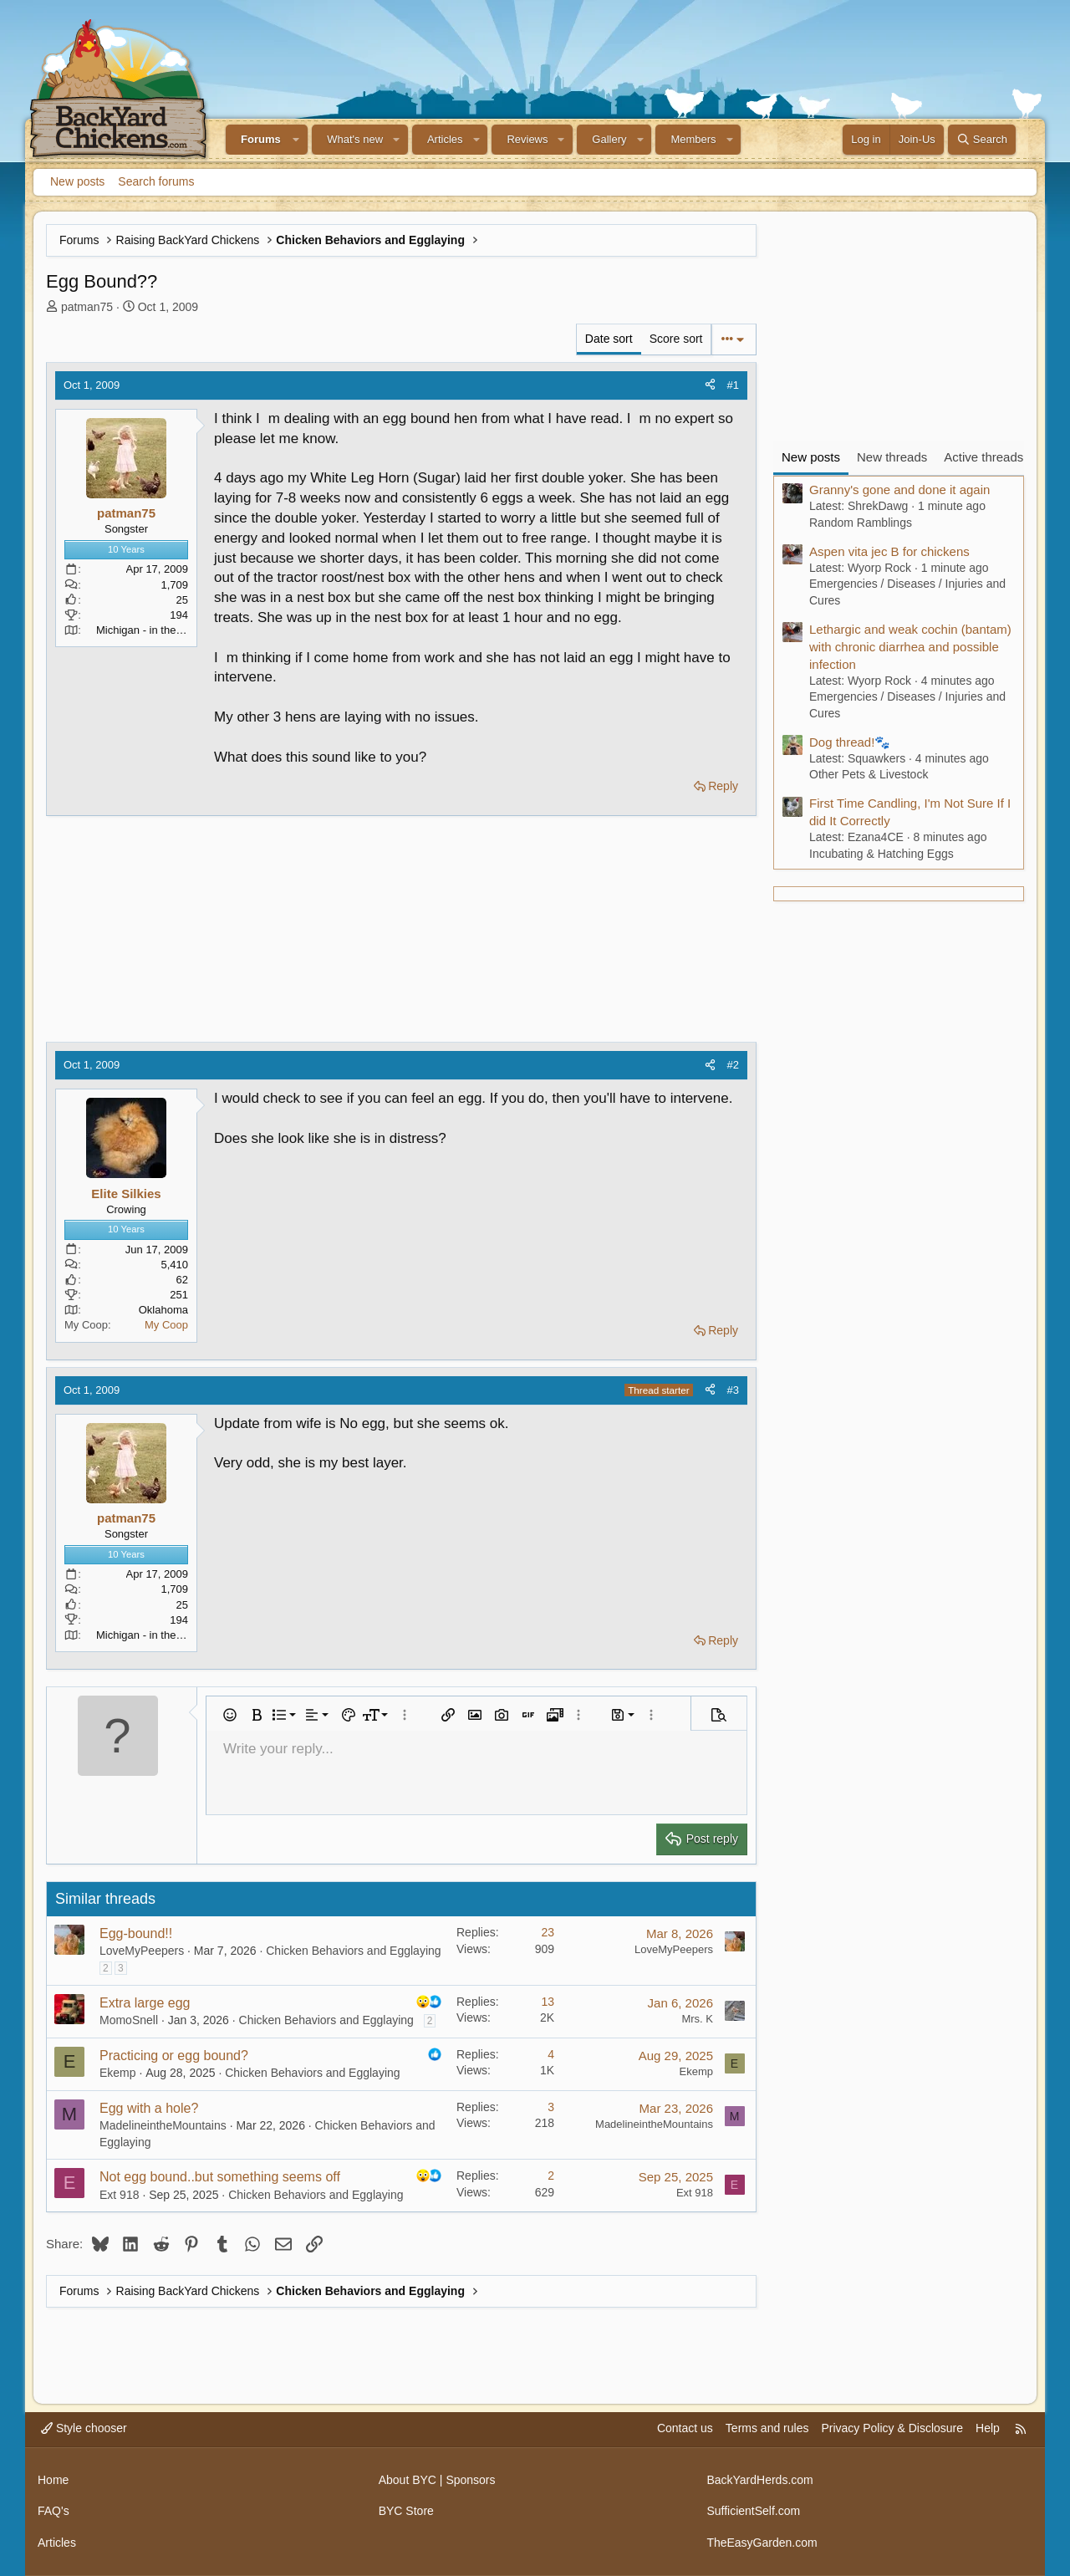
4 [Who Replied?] (551, 2054)
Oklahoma (163, 1309)
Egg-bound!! (135, 1933)
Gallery (609, 139)
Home (53, 2480)
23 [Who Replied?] (547, 1932)
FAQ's (53, 2510)
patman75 (87, 307)
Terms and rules (767, 2428)
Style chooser (84, 2428)
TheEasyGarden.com (761, 2542)
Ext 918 (119, 2194)
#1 (733, 385)
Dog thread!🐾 (849, 742)
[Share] (710, 385)
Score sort (676, 338)
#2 (733, 1064)
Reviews (527, 139)
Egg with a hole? (148, 2108)
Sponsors (470, 2480)
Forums (261, 139)
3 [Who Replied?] (551, 2107)
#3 (733, 1390)
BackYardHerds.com (759, 2480)
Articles (445, 139)
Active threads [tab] (983, 457)
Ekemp (117, 2072)
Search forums (156, 181)
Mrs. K (697, 2018)
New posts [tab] (811, 457)
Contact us (685, 2428)
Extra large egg (145, 2003)
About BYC (407, 2480)
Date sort (609, 338)
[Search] (982, 140)
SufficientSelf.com (753, 2510)
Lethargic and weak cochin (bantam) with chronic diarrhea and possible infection (910, 646)
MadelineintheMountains (163, 2125)
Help (988, 2428)
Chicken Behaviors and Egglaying (353, 1950)
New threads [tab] (892, 457)
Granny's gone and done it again (899, 489)
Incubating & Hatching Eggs (881, 853)
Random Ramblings (860, 522)
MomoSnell (128, 2020)
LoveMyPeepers (141, 1950)
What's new (355, 139)
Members (693, 139)
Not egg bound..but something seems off (219, 2177)
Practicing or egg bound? (173, 2055)
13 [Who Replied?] (547, 2001)
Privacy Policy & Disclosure (892, 2428)
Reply (723, 786)
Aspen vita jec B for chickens (889, 551)
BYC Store (406, 2510)
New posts (77, 181)
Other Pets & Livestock (868, 774)
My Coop (166, 1325)
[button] (296, 140)
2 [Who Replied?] (551, 2175)
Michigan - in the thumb (152, 630)
